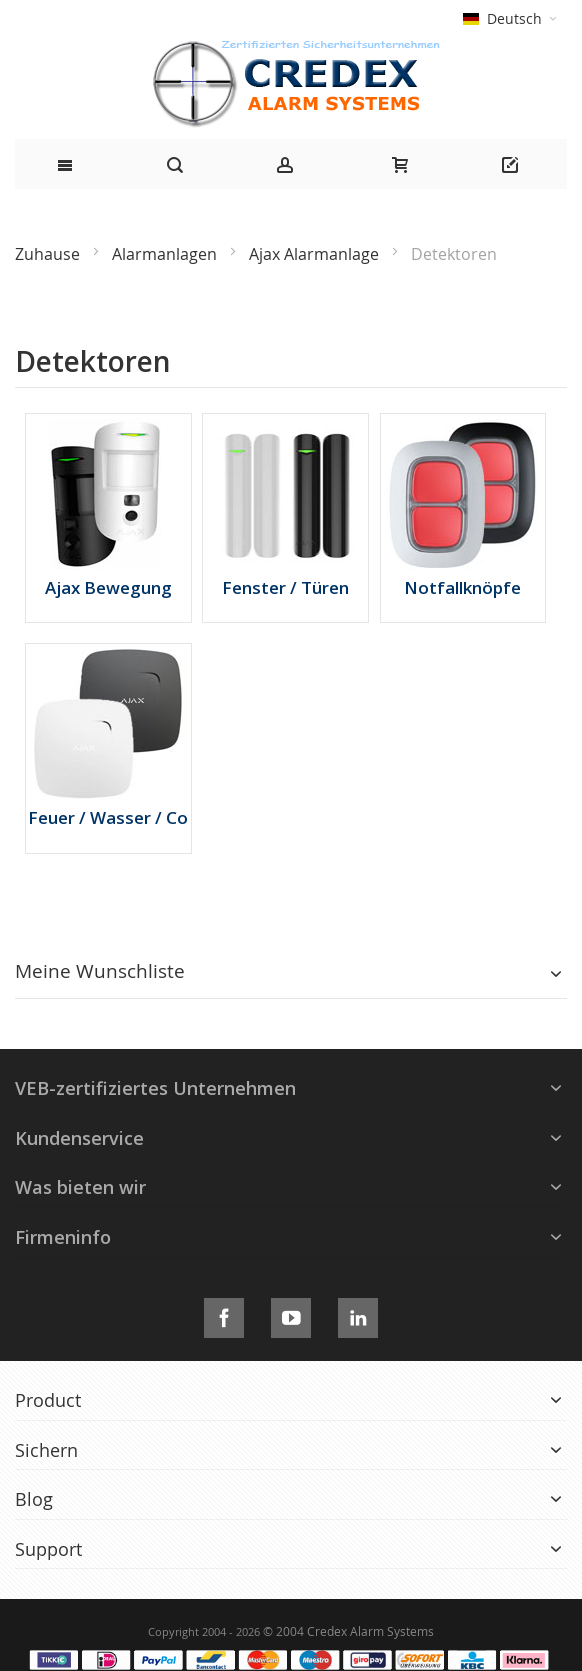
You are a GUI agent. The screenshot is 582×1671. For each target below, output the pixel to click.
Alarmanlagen (166, 254)
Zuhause (49, 254)
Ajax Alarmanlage (316, 254)
